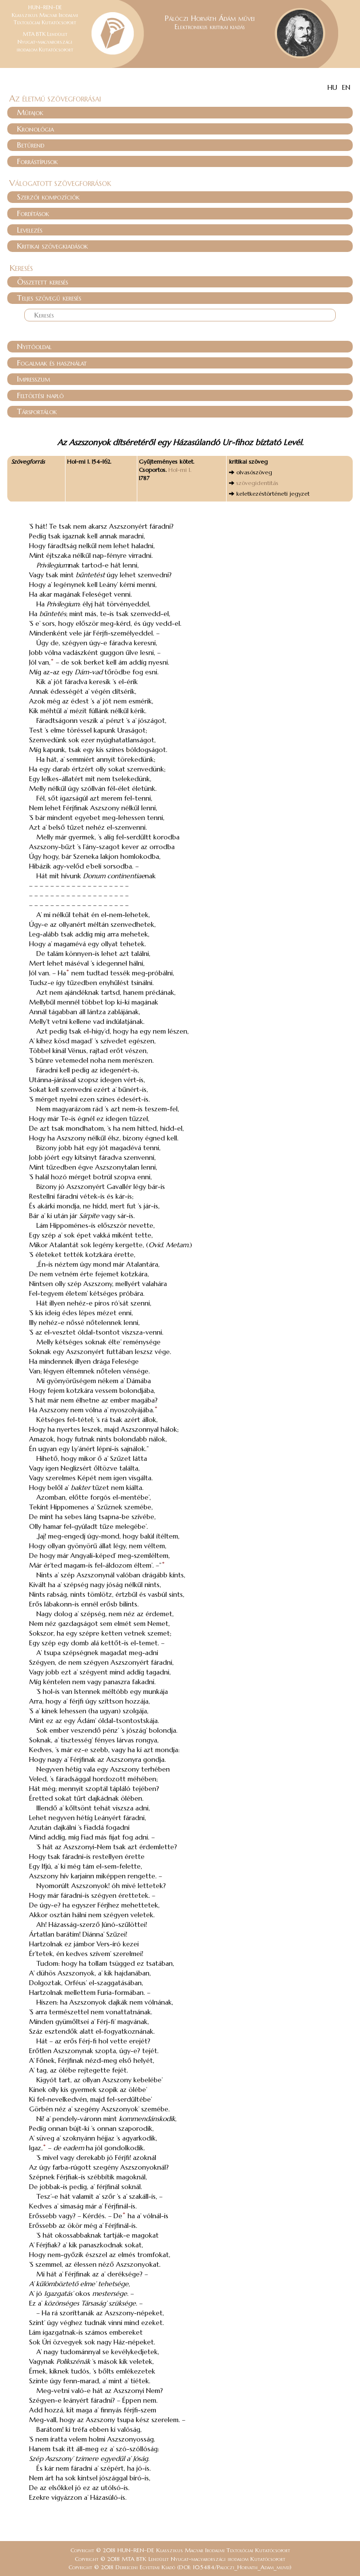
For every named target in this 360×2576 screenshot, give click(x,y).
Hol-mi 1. (179, 469)
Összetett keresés (42, 281)
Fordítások (33, 213)
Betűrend (30, 145)
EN (346, 87)
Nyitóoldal (34, 346)
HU (332, 87)
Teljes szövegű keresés (49, 297)
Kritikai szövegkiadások (52, 246)
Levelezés (29, 229)
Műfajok (30, 112)
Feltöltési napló (40, 395)
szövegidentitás (257, 482)
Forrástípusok (37, 161)
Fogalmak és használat (52, 363)
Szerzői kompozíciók (48, 196)
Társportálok (37, 411)
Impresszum (33, 379)
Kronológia (35, 129)
